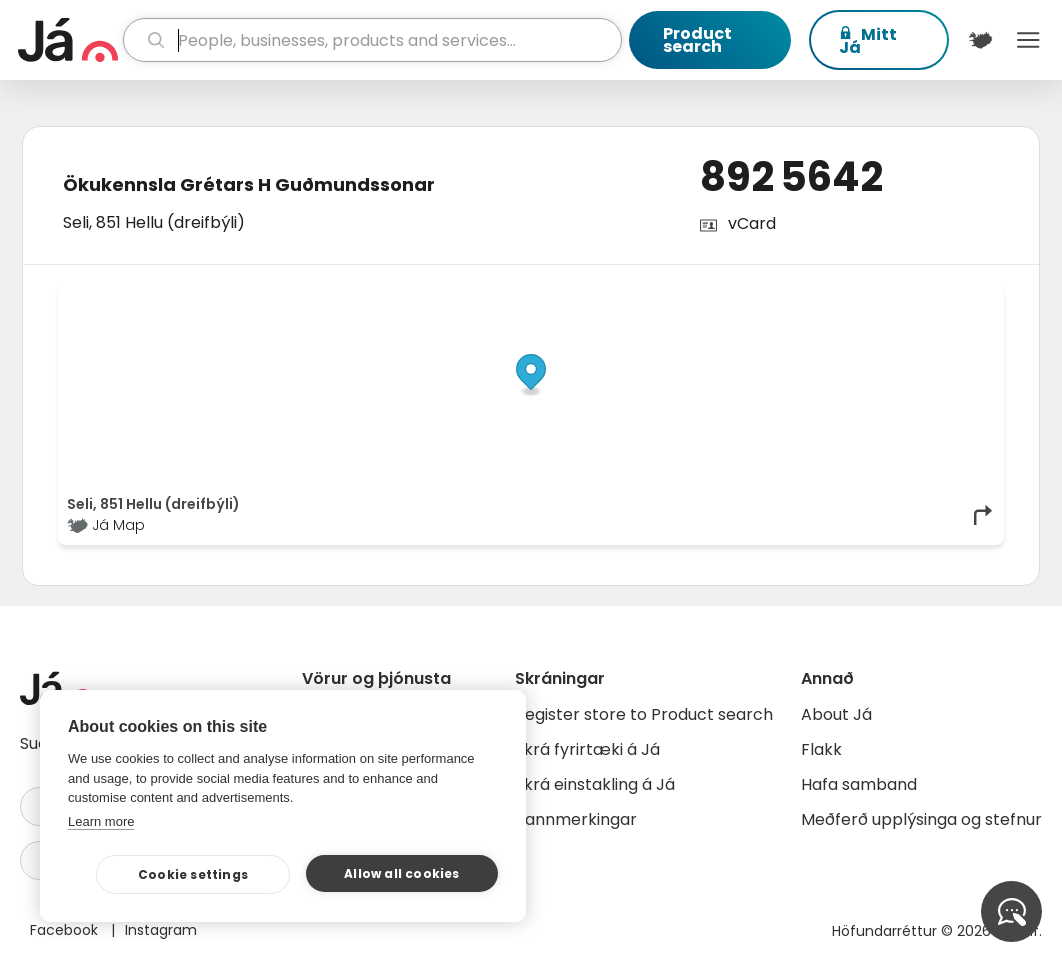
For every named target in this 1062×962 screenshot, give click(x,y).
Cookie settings (193, 874)
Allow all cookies (401, 873)
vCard (752, 223)
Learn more (101, 821)
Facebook (66, 930)
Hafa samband (859, 784)
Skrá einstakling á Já (595, 784)
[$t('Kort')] (981, 40)
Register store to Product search (644, 714)
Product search (697, 40)
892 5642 (791, 177)
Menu (1028, 40)
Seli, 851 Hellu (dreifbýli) (154, 222)
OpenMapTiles (956, 299)
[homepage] (68, 40)
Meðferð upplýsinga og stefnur (921, 819)
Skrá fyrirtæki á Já (587, 749)
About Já (836, 714)
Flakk (821, 749)
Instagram (161, 930)
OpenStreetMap (859, 299)
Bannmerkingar (576, 819)
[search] (372, 40)
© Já (789, 299)
